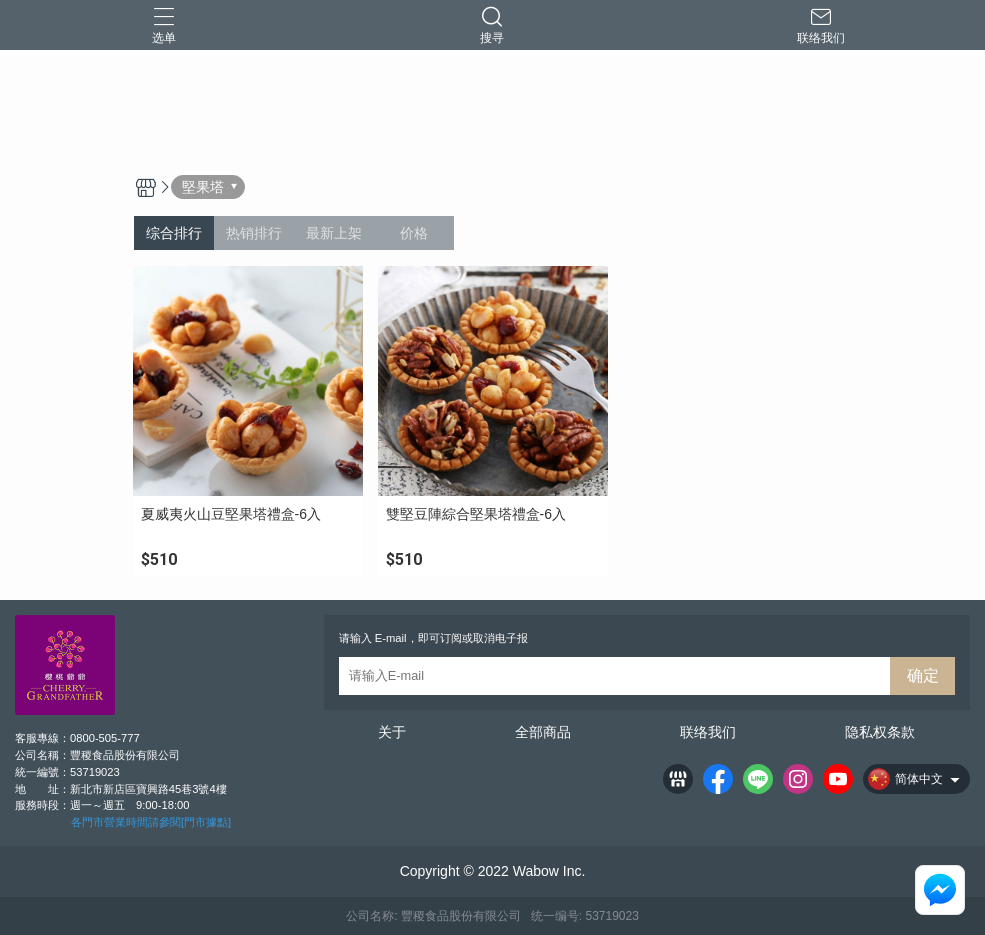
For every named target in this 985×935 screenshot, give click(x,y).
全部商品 (543, 732)
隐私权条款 (880, 732)
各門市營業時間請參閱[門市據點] (151, 822)
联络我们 (708, 732)
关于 (392, 732)
